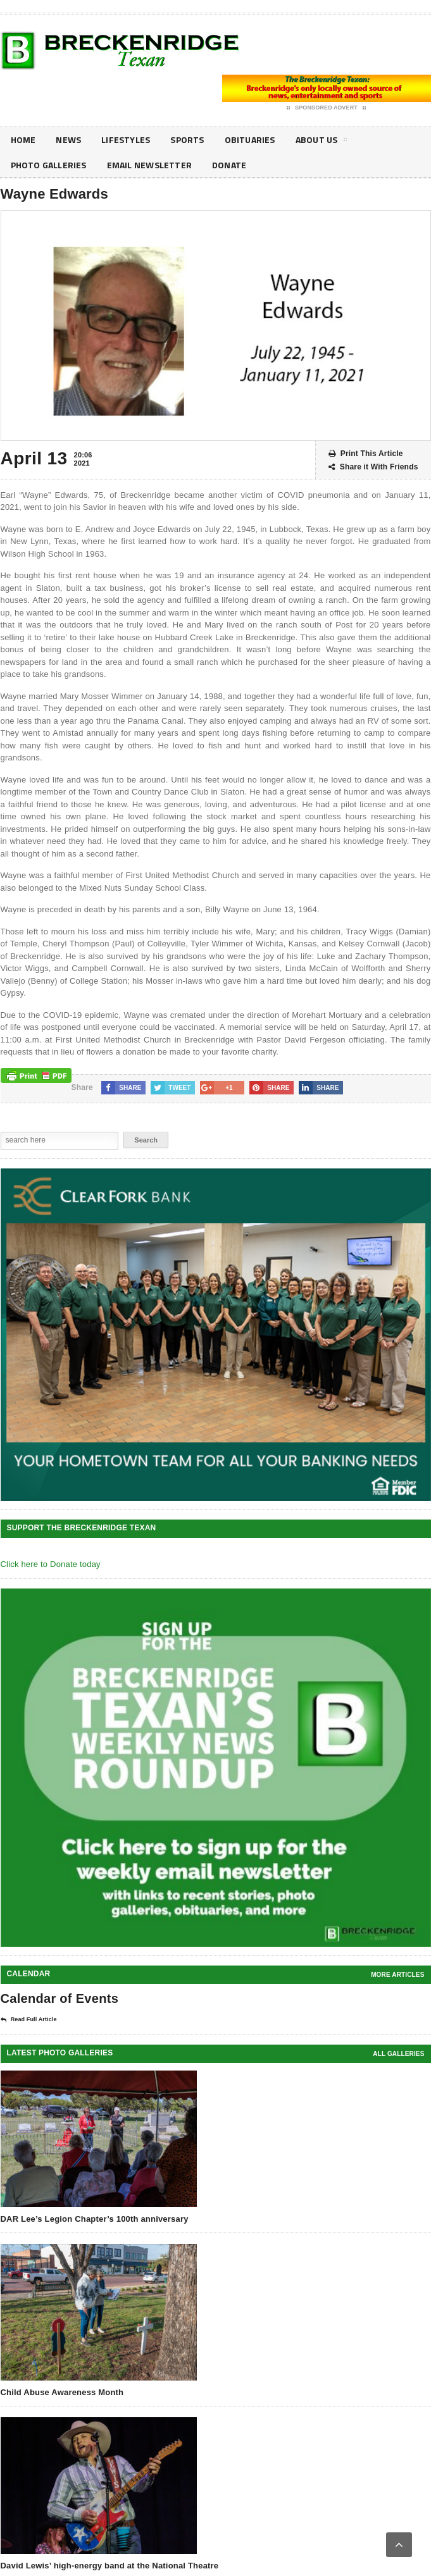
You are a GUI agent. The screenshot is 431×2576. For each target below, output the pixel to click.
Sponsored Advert (326, 108)
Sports (187, 139)
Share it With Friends (373, 467)
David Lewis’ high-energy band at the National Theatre (110, 2565)
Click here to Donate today (51, 1564)
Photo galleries (49, 164)
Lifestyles (125, 139)
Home (23, 139)
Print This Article (365, 454)
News (68, 139)
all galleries (398, 2053)
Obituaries (250, 139)
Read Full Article (29, 2020)
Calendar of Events (60, 1998)
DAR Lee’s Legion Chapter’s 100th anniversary (95, 2219)
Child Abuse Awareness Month (62, 2392)
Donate (229, 164)
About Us (321, 142)
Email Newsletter (149, 164)
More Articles (397, 1974)
